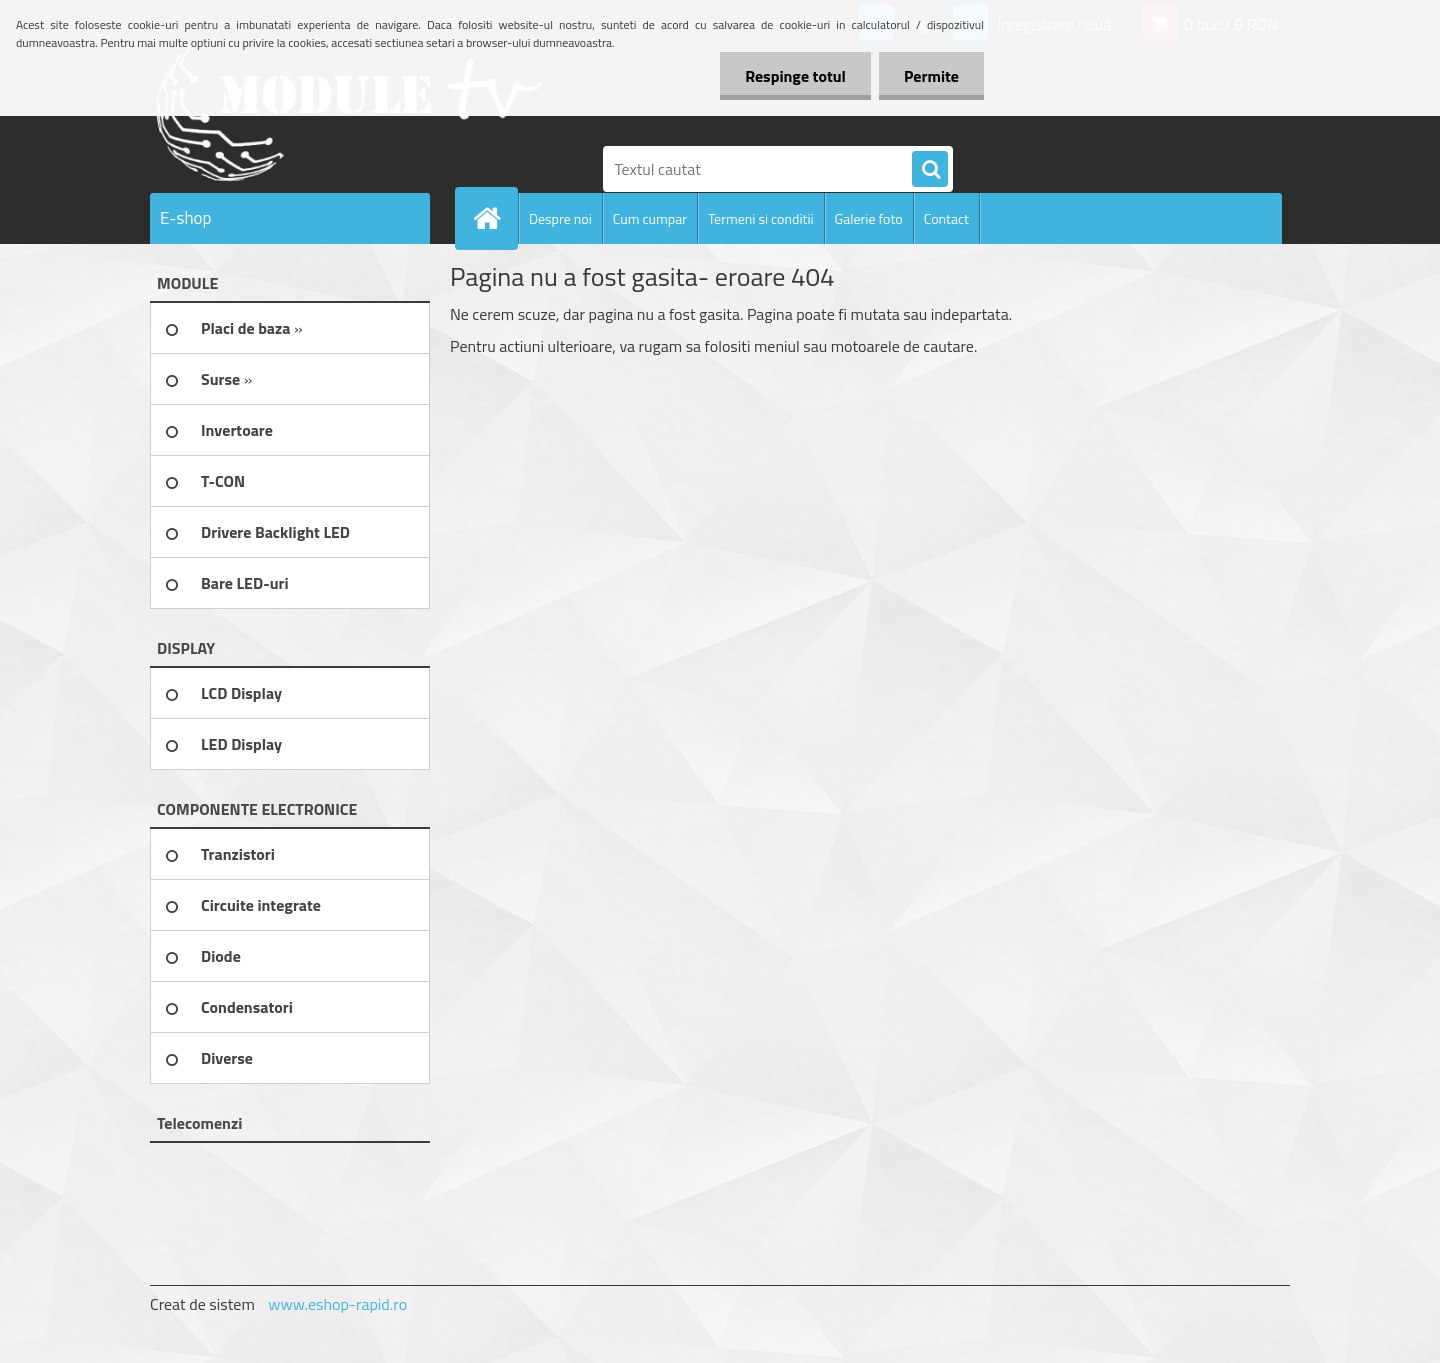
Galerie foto (869, 218)
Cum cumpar (650, 218)
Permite (931, 76)
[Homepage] (495, 218)
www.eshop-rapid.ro (337, 1304)
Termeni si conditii (761, 218)
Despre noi (560, 218)
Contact (946, 218)
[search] (930, 170)
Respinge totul (795, 76)
